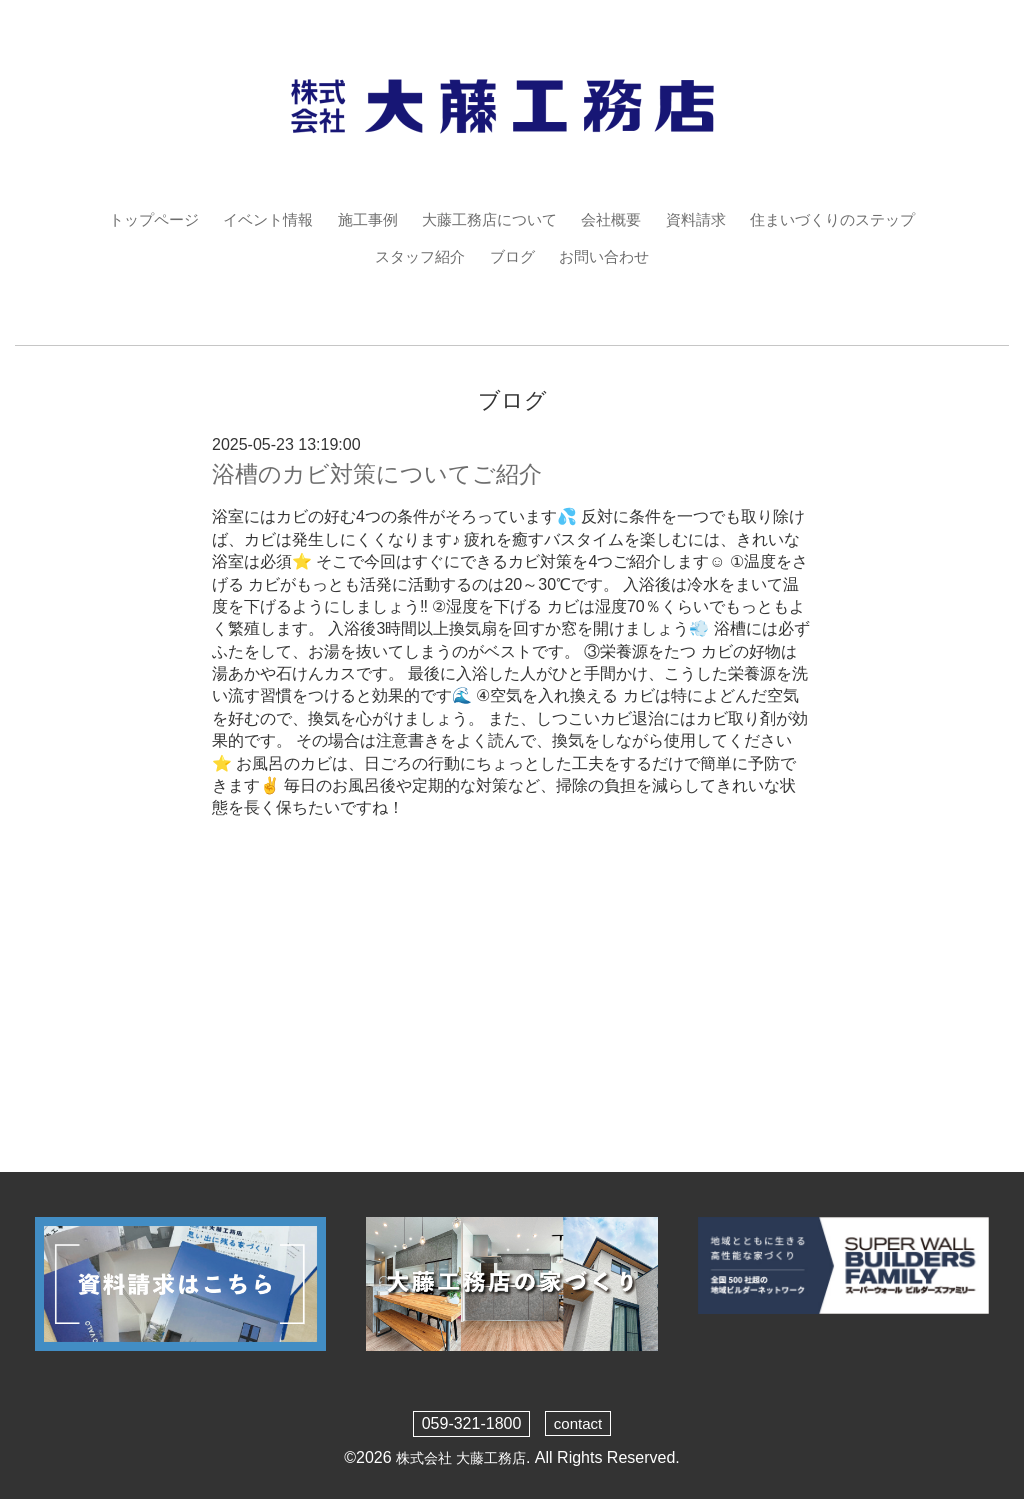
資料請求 (705, 219)
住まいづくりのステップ (849, 219)
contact (578, 1427)
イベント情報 (255, 219)
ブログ (512, 257)
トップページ (135, 219)
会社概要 (616, 219)
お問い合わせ (608, 257)
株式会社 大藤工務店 (461, 1461)
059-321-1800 (470, 1427)
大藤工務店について (488, 219)
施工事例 (360, 219)
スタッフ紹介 (416, 257)
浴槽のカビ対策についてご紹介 (384, 478)
